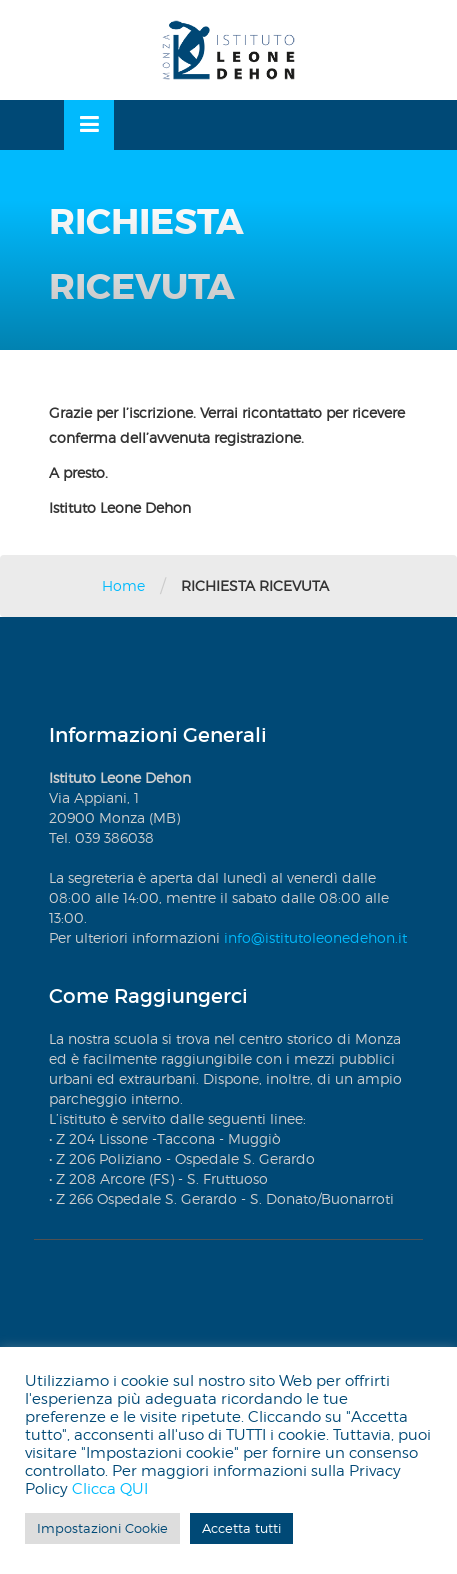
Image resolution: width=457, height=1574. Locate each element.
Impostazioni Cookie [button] (102, 1528)
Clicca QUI (110, 1489)
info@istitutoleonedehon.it (315, 937)
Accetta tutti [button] (241, 1528)
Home (123, 585)
